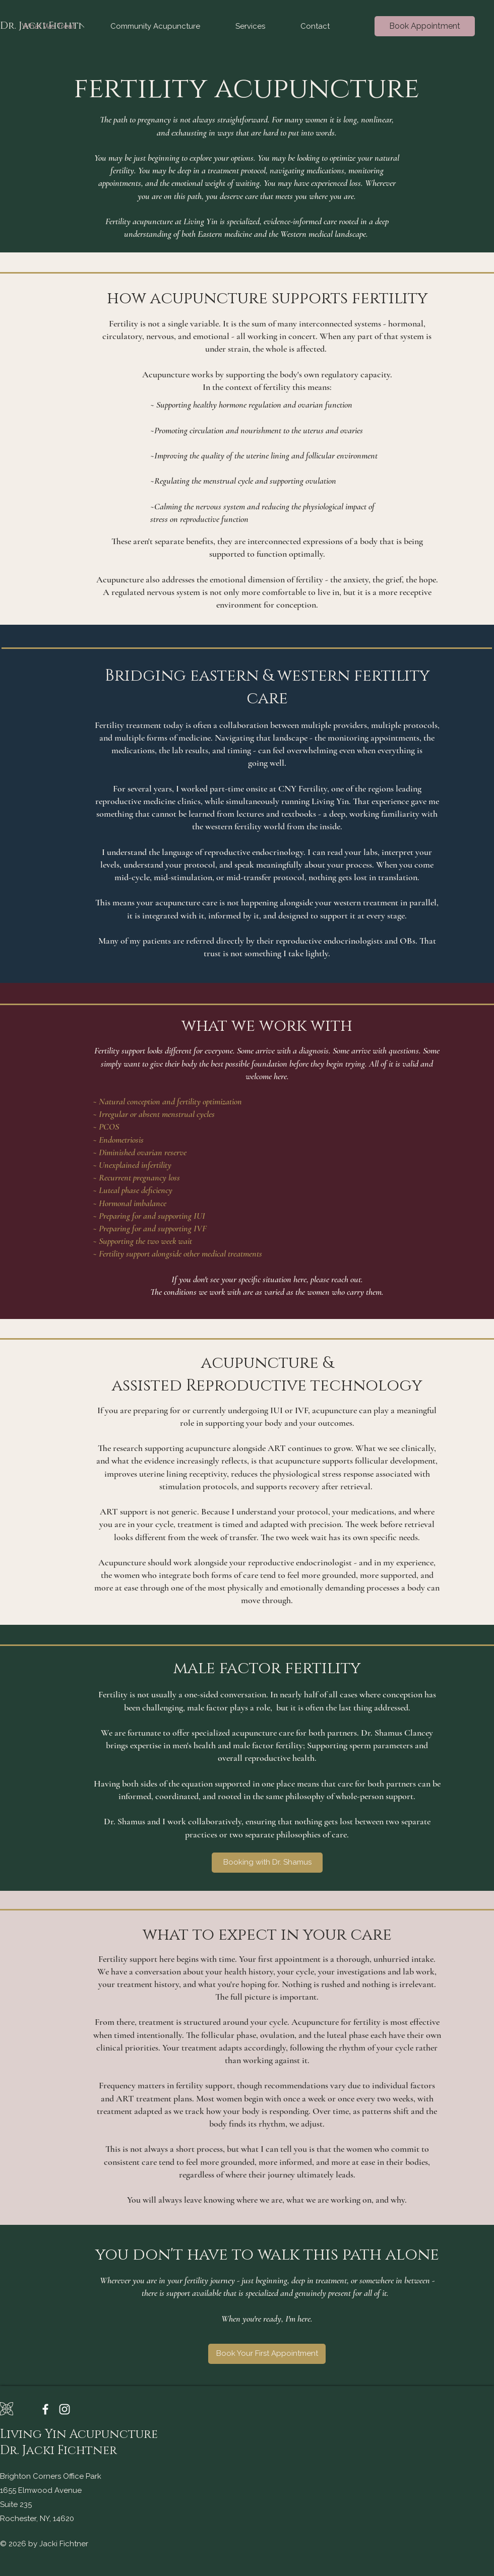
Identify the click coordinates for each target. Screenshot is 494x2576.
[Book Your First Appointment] (267, 2354)
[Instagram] (64, 2409)
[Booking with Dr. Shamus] (267, 1863)
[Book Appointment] (425, 26)
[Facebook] (45, 2409)
